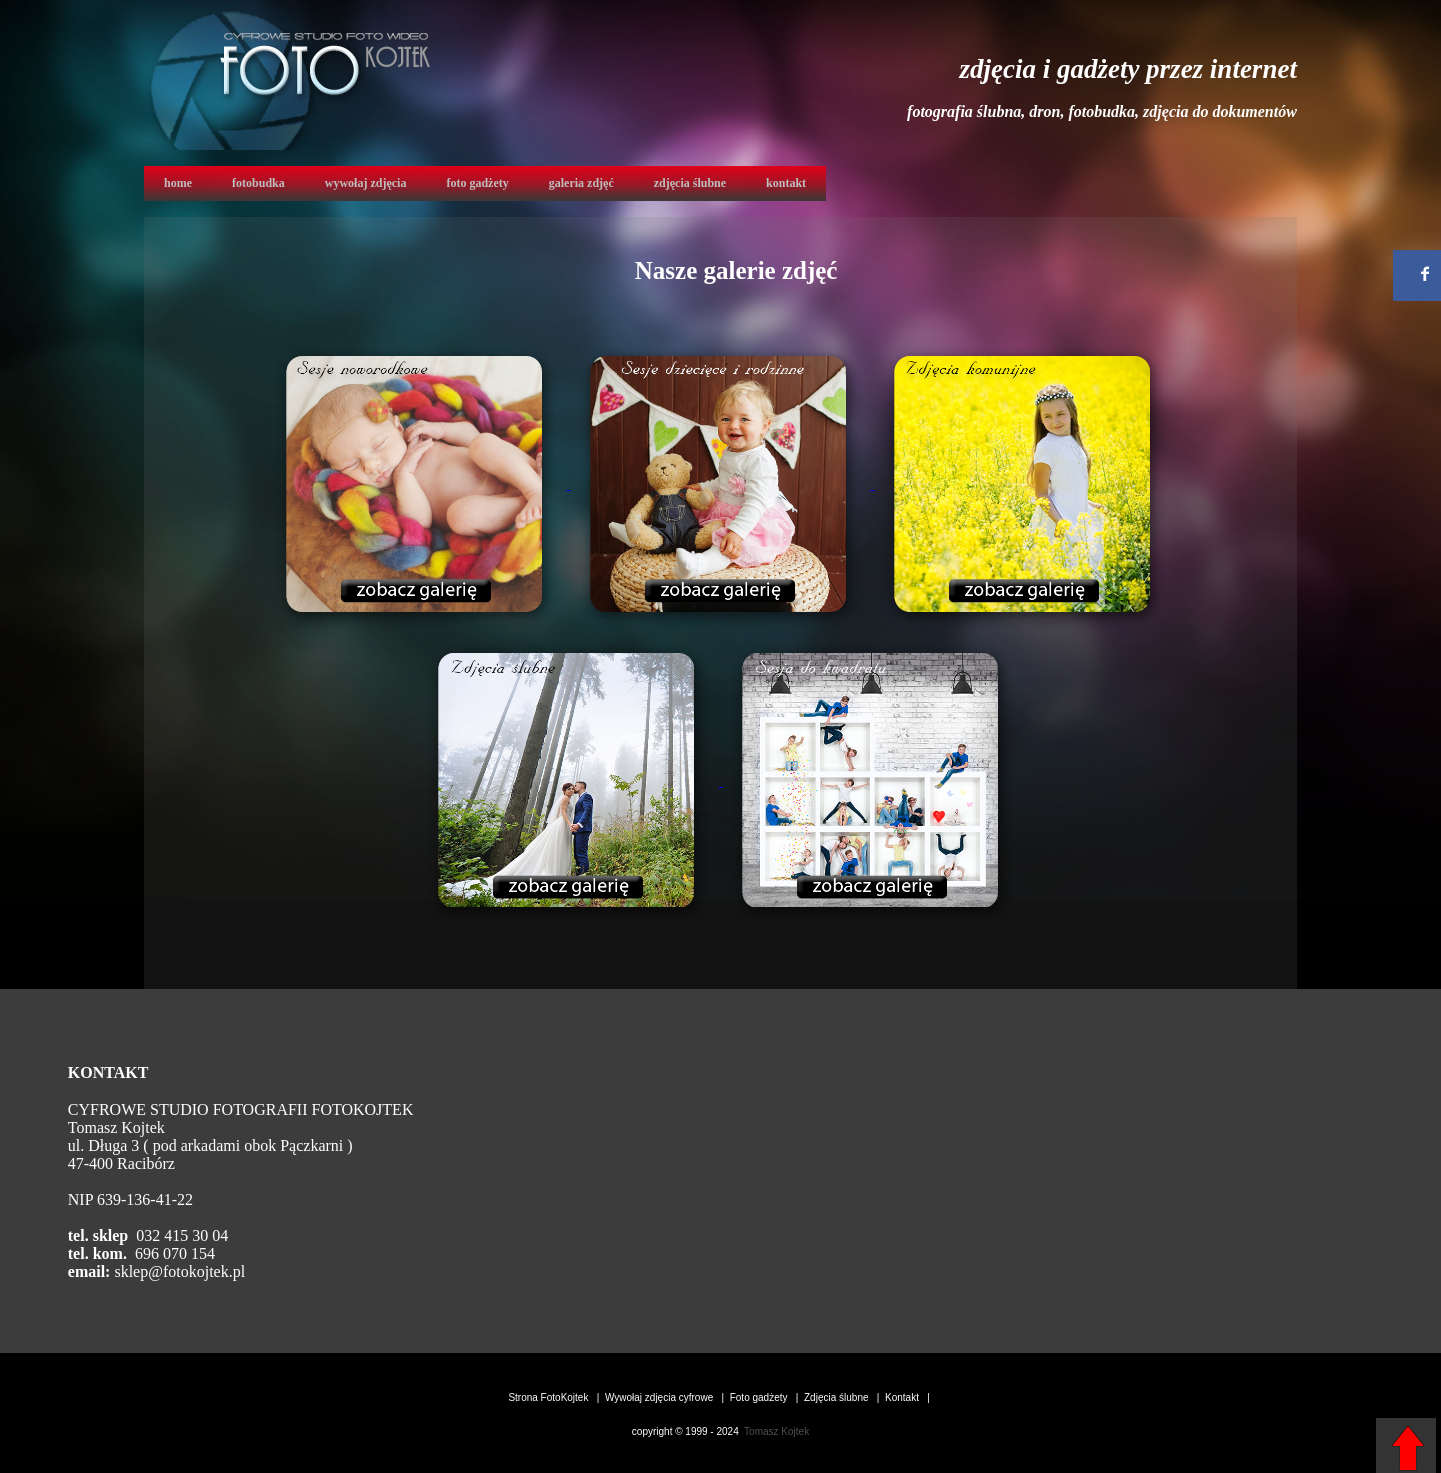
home (178, 183)
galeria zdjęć (581, 183)
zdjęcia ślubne (690, 183)
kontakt (786, 183)
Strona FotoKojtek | (555, 1397)
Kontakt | (909, 1397)
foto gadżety (477, 183)
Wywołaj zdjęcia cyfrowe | (666, 1397)
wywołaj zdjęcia (366, 183)
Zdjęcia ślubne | (843, 1397)
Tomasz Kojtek (776, 1431)
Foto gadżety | (766, 1397)
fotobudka (258, 183)
